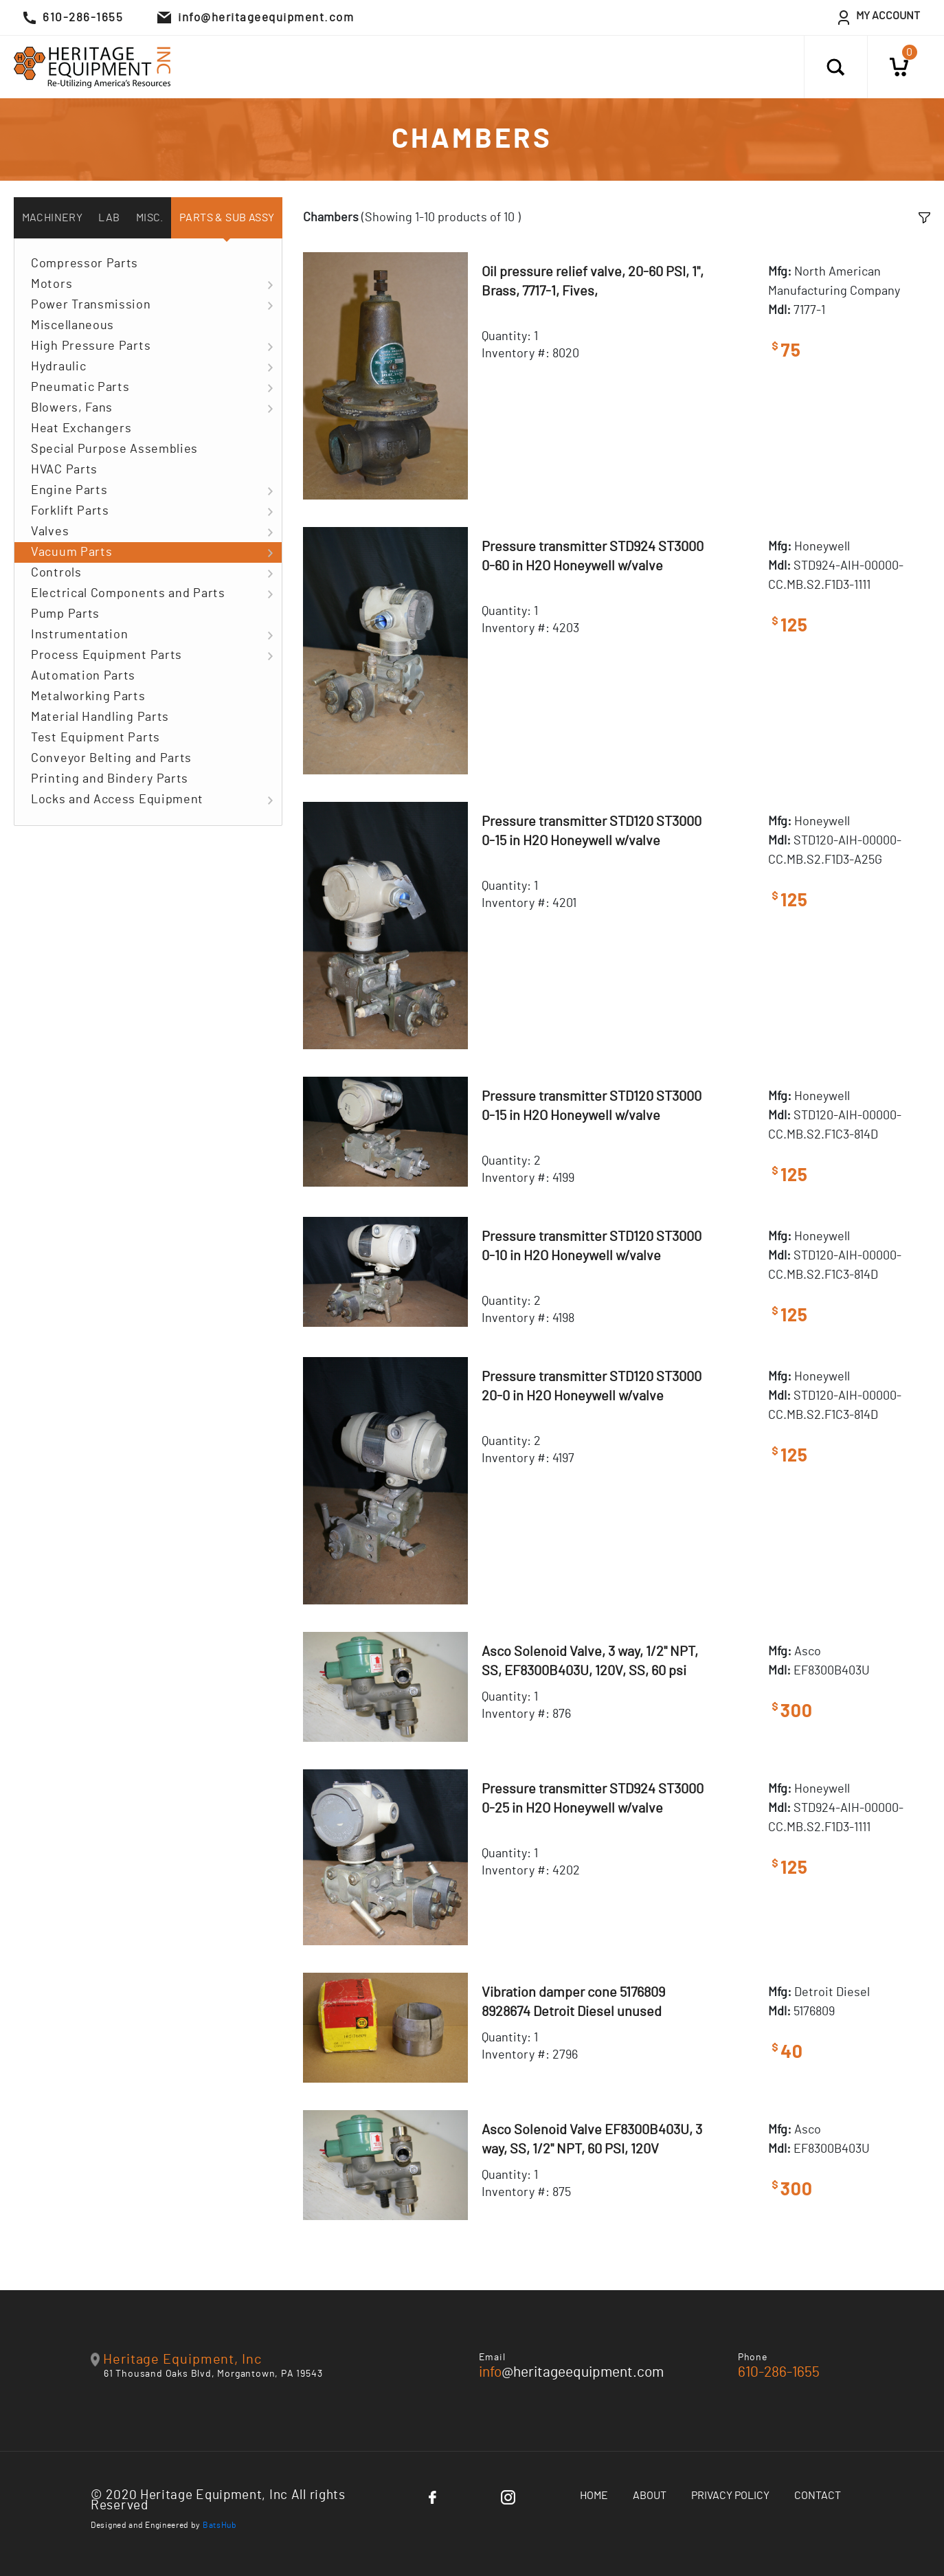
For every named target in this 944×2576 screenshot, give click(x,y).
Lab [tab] (109, 217)
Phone (753, 2357)
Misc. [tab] (150, 217)
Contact (817, 2495)
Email (492, 2357)
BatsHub (220, 2525)
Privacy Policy (730, 2495)
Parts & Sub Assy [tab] (226, 217)
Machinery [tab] (52, 217)
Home (594, 2495)
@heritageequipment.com (571, 2372)
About (649, 2495)
